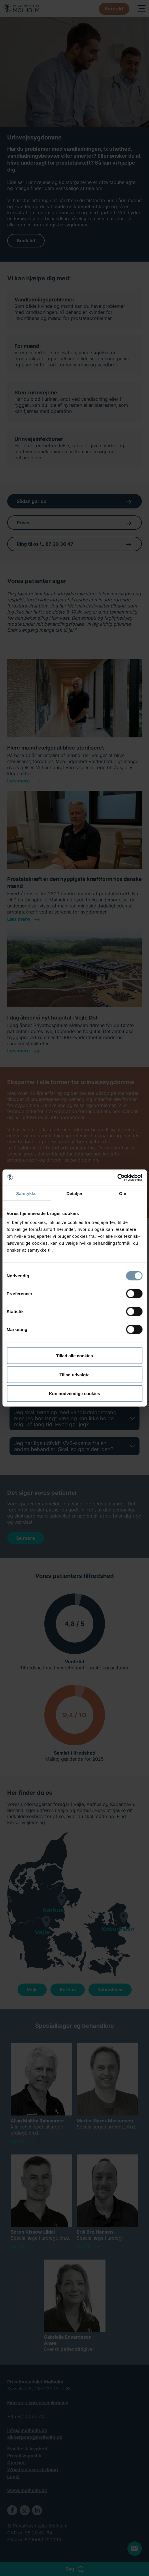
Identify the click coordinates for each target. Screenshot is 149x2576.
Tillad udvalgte (74, 1374)
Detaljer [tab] (75, 1193)
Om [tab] (122, 1193)
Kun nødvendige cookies (74, 1393)
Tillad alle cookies (74, 1355)
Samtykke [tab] (26, 1193)
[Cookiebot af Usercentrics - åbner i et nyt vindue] (117, 1177)
